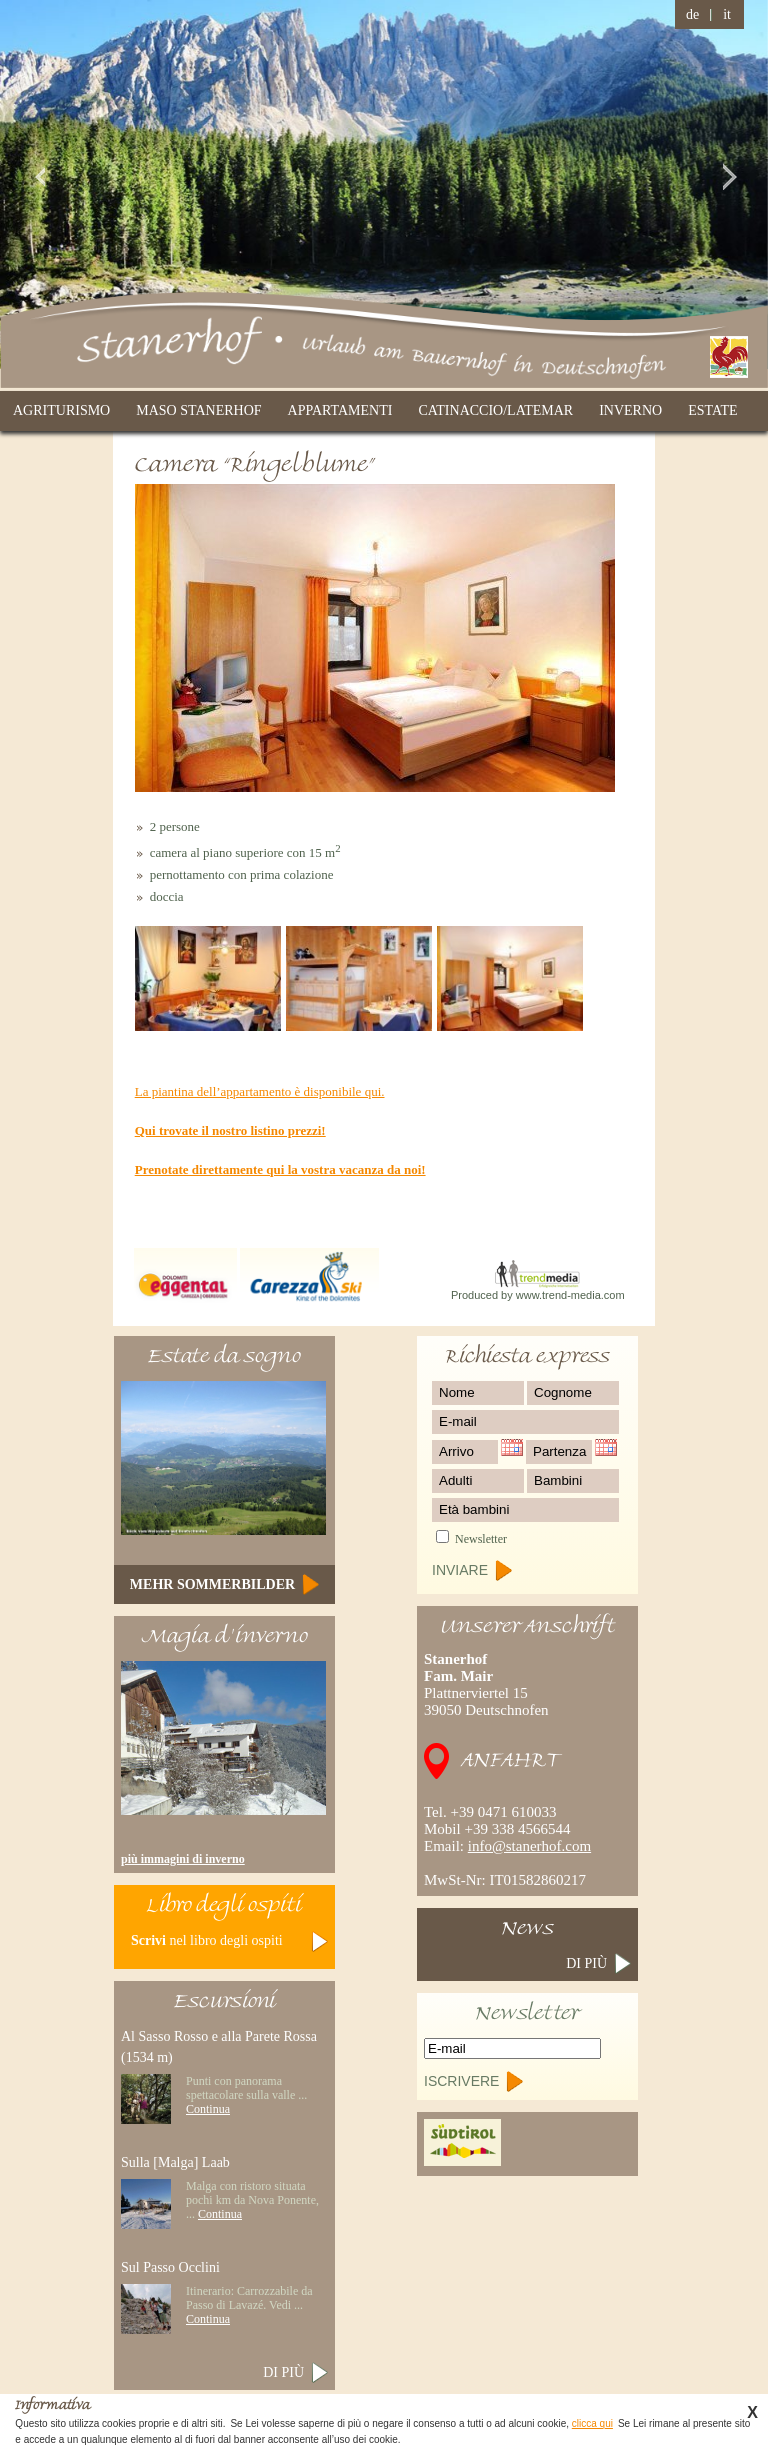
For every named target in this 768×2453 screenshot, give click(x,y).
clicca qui (592, 2423)
